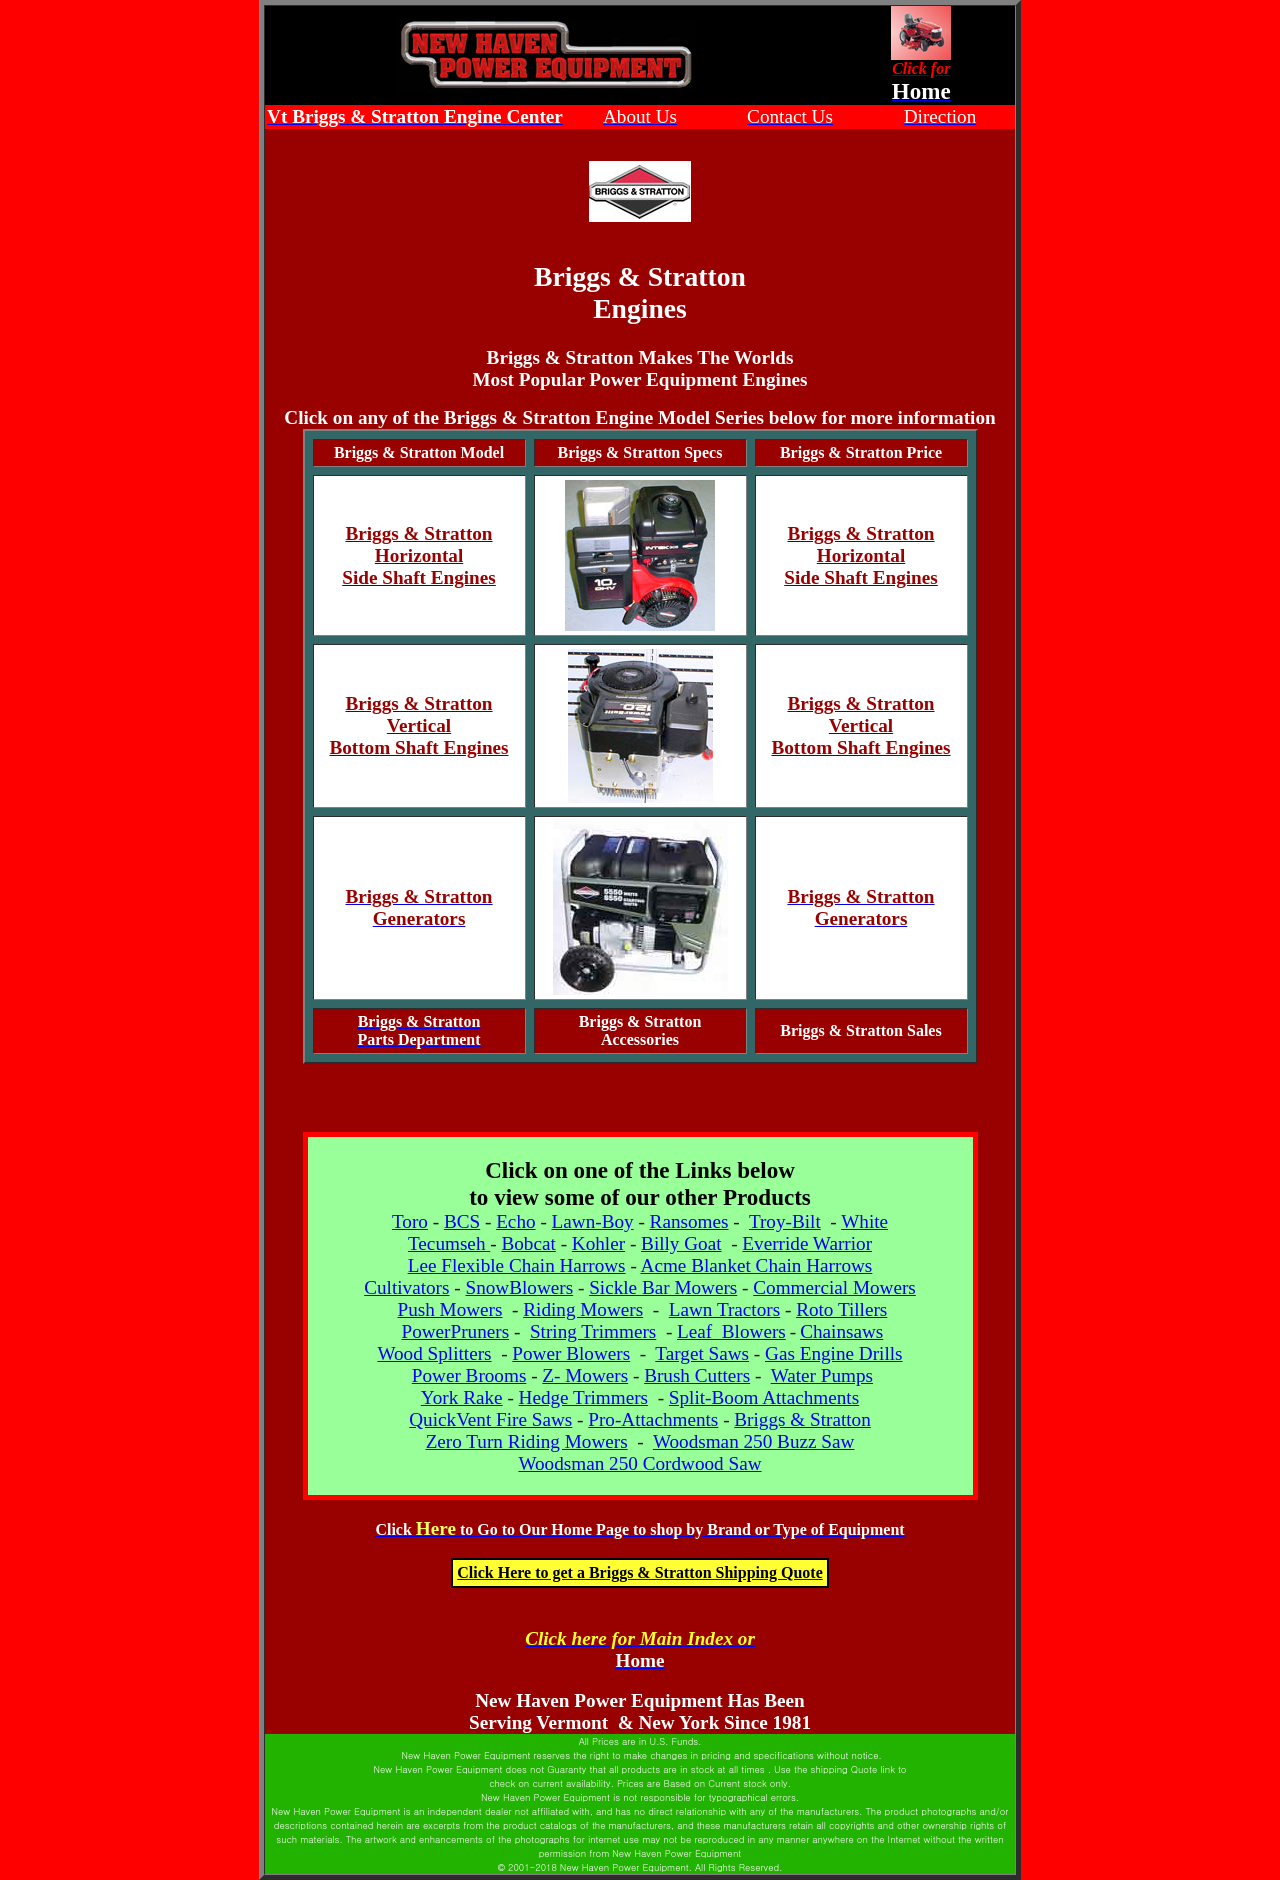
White (864, 1221)
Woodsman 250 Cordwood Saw (639, 1463)
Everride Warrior (807, 1243)
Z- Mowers (585, 1375)
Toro (410, 1221)
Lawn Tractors (724, 1309)
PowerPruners (455, 1331)
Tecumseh (449, 1243)
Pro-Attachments (653, 1419)
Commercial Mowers (834, 1287)
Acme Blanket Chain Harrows (757, 1265)
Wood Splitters (434, 1353)
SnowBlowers (519, 1287)
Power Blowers (571, 1353)
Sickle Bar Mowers (663, 1287)
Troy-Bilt (785, 1221)
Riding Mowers (583, 1309)
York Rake (462, 1397)
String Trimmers (593, 1331)
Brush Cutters (697, 1375)
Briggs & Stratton (802, 1419)
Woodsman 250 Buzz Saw (754, 1441)
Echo (515, 1221)
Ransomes (689, 1221)
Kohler (598, 1243)
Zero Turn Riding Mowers (527, 1441)
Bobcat (528, 1243)
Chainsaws (841, 1331)
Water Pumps (822, 1375)
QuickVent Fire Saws (490, 1419)
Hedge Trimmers (584, 1397)
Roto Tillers (841, 1309)
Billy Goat (681, 1243)
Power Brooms (469, 1375)
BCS (462, 1221)
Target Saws (702, 1353)
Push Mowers (449, 1309)
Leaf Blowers (731, 1331)
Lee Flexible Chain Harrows (517, 1265)
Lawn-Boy (593, 1221)
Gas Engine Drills (834, 1353)
